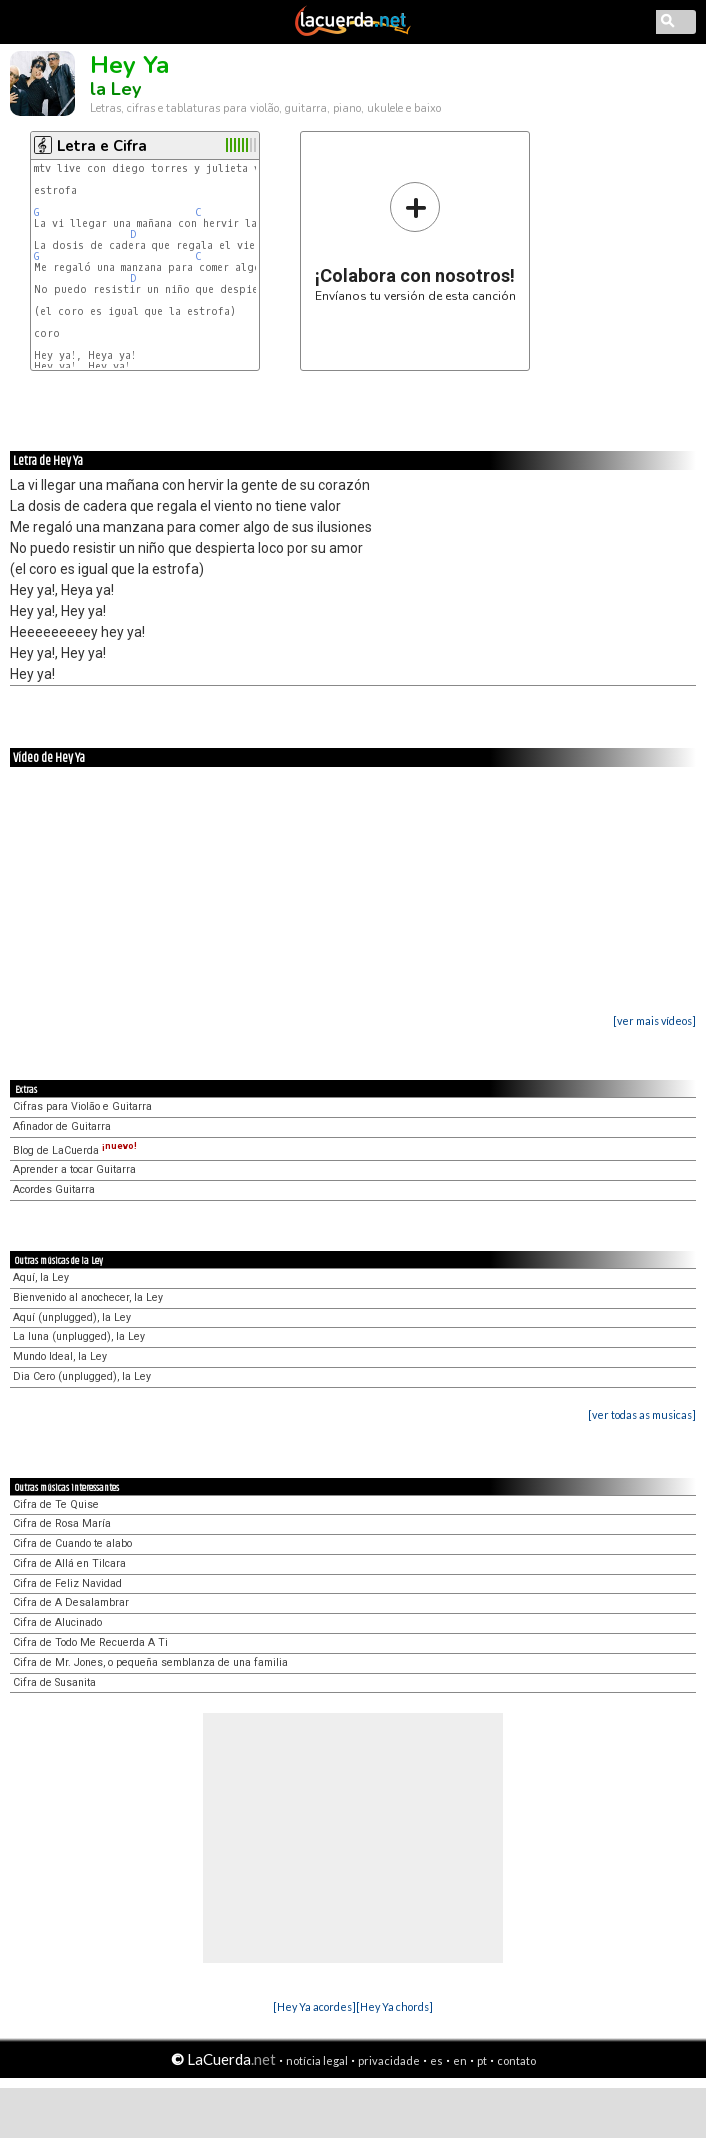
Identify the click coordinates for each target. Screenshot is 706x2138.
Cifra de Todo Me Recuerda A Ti (90, 1642)
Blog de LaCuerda (75, 1150)
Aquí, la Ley (41, 1277)
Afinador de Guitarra (62, 1126)
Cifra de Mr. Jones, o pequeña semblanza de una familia (150, 1662)
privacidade (389, 2060)
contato (516, 2060)
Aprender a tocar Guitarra (74, 1169)
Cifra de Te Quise (56, 1504)
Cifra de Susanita (54, 1682)
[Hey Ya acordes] (314, 2006)
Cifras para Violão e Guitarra (82, 1106)
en (460, 2060)
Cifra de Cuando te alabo (72, 1543)
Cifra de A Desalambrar (71, 1602)
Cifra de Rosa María (62, 1523)
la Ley (115, 89)
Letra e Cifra (102, 146)
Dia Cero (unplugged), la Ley (82, 1376)
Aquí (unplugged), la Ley (72, 1317)
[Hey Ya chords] (394, 2006)
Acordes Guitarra (54, 1189)
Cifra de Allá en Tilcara (69, 1563)
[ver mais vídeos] (654, 1020)
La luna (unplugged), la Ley (79, 1336)
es (436, 2060)
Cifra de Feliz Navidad (67, 1583)
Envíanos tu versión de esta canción (415, 241)
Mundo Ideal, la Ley (60, 1356)
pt (482, 2060)
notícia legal (317, 2060)
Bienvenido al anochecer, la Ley (88, 1297)
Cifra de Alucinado (57, 1622)
